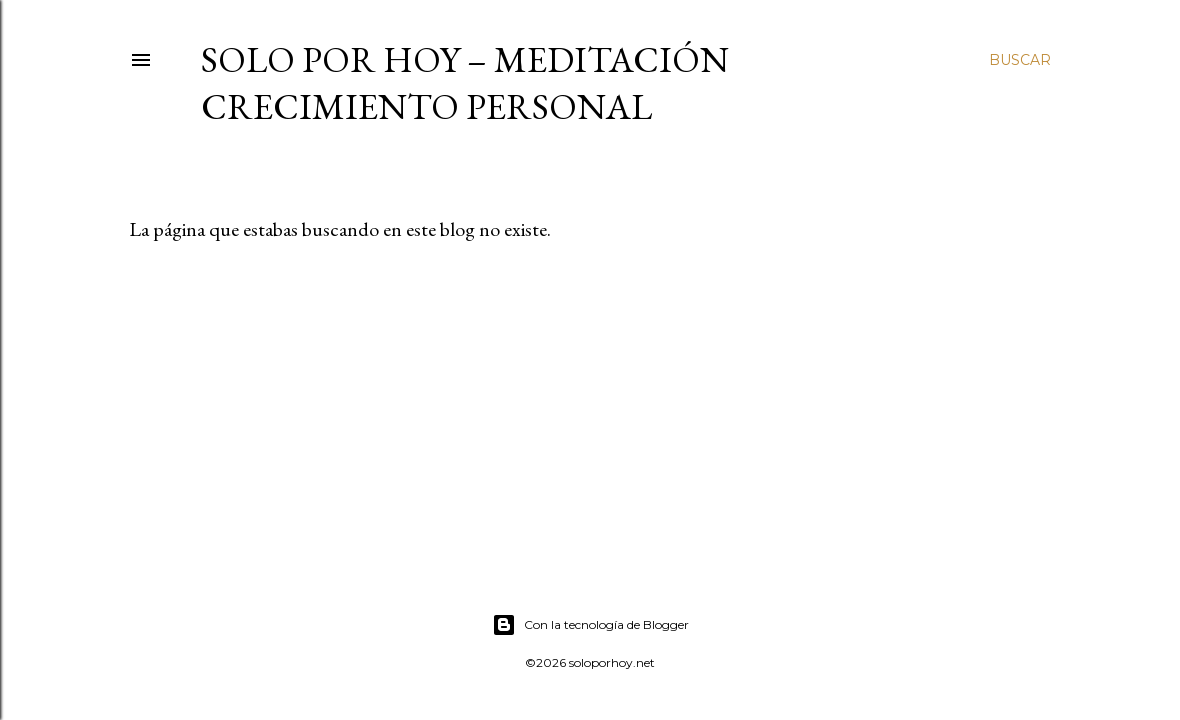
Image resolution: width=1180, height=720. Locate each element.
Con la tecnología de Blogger (590, 625)
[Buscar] (1020, 60)
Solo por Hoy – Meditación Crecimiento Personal (465, 83)
